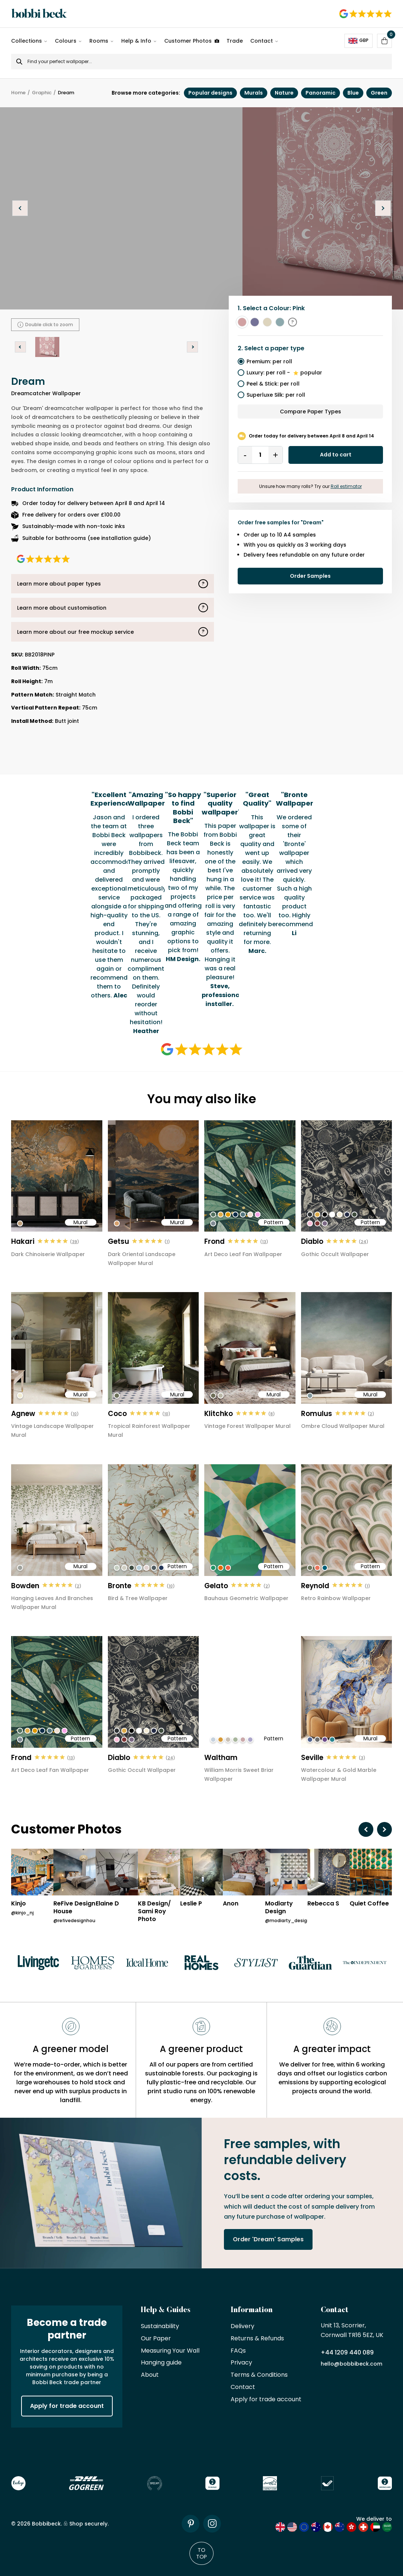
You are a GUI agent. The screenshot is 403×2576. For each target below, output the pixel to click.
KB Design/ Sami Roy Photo (154, 1911)
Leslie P (191, 1904)
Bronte (119, 1586)
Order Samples (310, 576)
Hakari (22, 1241)
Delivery (242, 2326)
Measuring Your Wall (170, 2351)
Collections (26, 41)
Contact (261, 41)
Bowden (25, 1586)
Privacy (241, 2363)
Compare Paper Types (310, 411)
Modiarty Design (279, 1907)
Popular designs (210, 92)
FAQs (238, 2351)
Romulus (316, 1414)
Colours (65, 41)
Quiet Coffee (369, 1904)
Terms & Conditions (259, 2375)
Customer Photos (191, 41)
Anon (230, 1904)
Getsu (118, 1241)
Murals (253, 92)
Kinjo (18, 1904)
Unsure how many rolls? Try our (310, 486)
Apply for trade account (67, 2406)
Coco (117, 1414)
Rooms (98, 41)
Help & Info (136, 41)
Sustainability (160, 2326)
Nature (284, 92)
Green (379, 92)
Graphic (42, 93)
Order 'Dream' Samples (268, 2239)
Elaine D (107, 1904)
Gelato (216, 1586)
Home (18, 93)
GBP (359, 40)
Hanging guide (161, 2363)
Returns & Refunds (257, 2339)
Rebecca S (323, 1904)
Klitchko (218, 1414)
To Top (201, 2553)
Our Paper (156, 2339)
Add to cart (335, 454)
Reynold (315, 1586)
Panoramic (320, 92)
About (150, 2375)
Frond (214, 1241)
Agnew (23, 1414)
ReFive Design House (74, 1907)
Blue (353, 92)
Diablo (312, 1241)
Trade (235, 41)
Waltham (221, 1758)
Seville (312, 1758)
